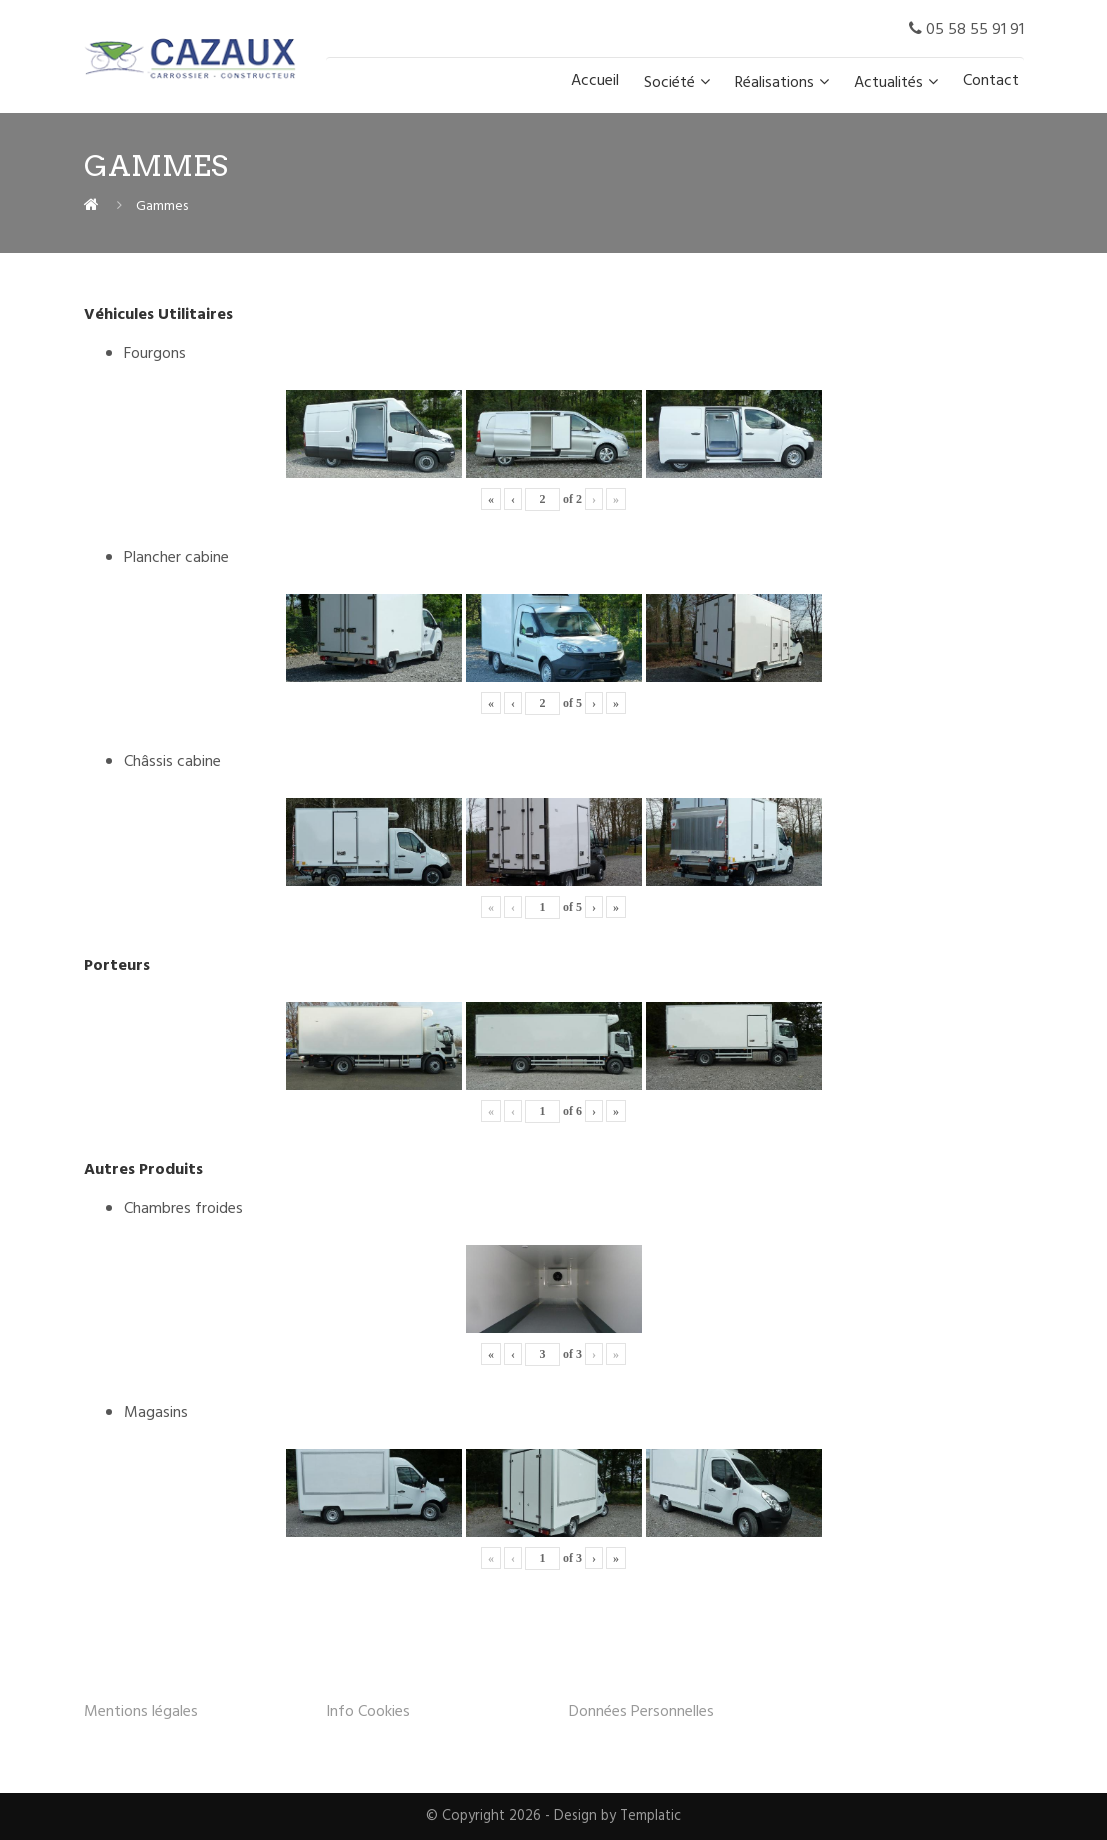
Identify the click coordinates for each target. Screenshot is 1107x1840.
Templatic (650, 1816)
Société (669, 83)
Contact (991, 81)
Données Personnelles (641, 1712)
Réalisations (774, 83)
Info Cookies (368, 1712)
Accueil (595, 81)
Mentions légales (141, 1712)
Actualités (888, 83)
